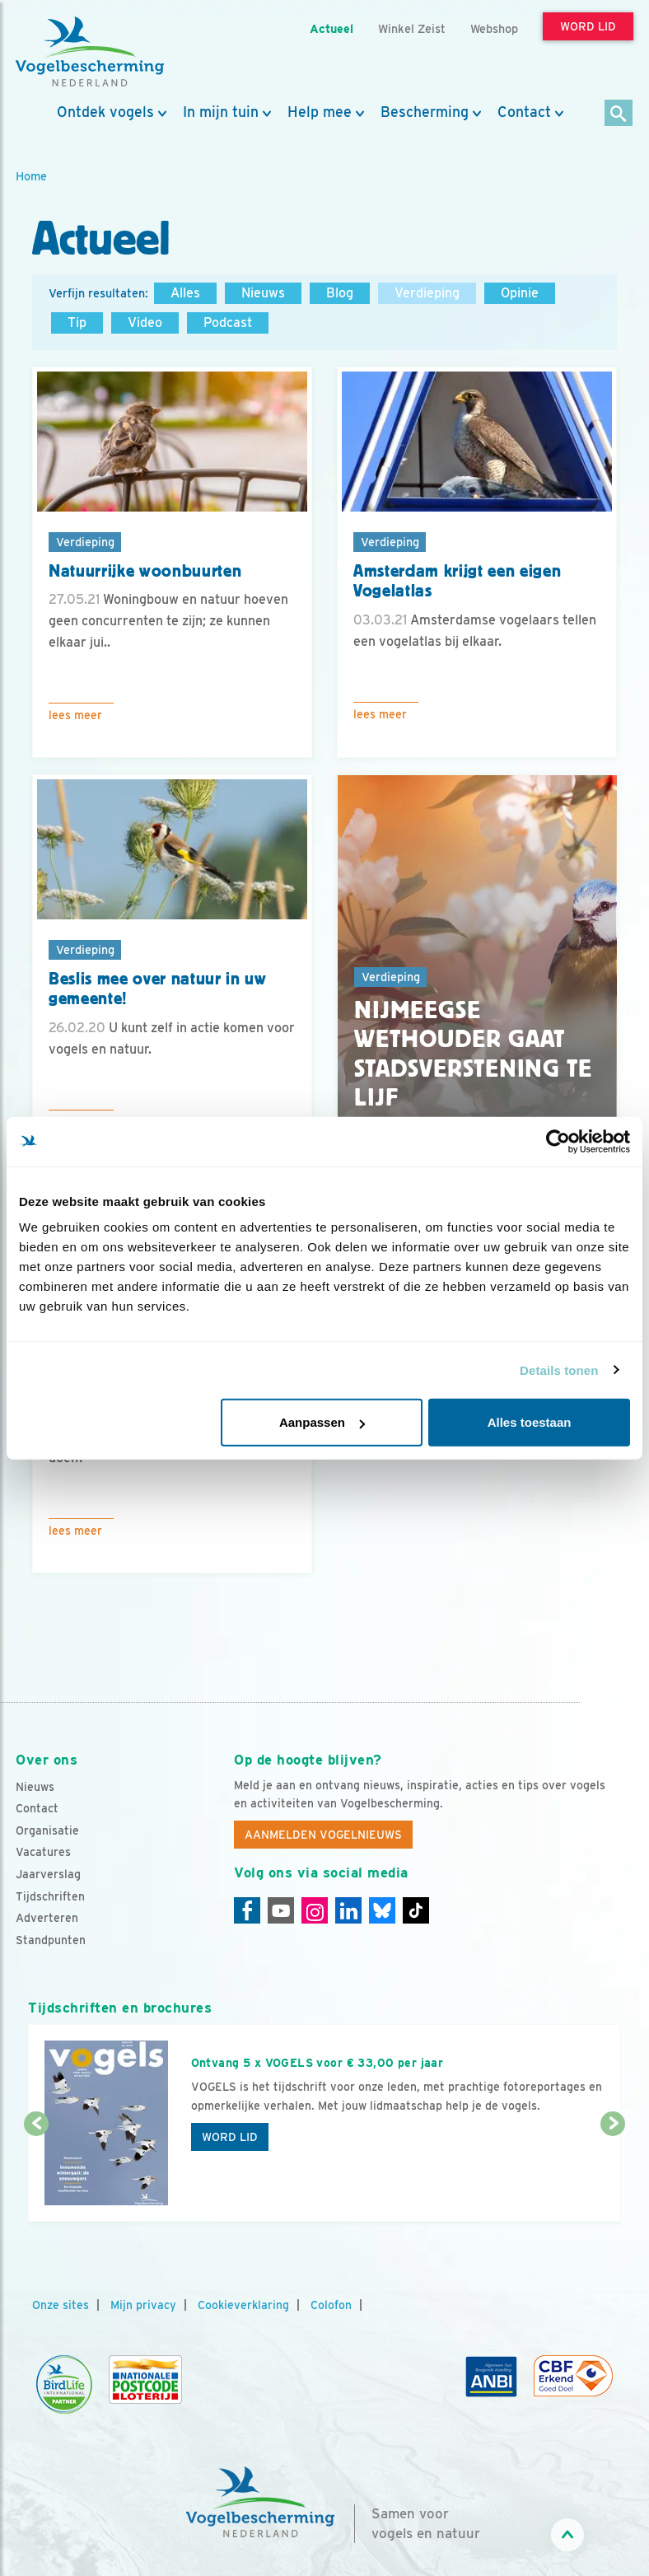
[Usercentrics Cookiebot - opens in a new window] (558, 1141)
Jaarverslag (48, 1874)
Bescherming (425, 112)
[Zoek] (619, 114)
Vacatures (43, 1851)
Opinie (520, 293)
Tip (77, 322)
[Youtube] (281, 1910)
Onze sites (60, 2305)
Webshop (494, 28)
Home (31, 176)
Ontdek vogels (105, 112)
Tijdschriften (50, 1896)
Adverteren (47, 1917)
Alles (185, 293)
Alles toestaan (530, 1422)
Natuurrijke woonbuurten (145, 571)
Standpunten (51, 1940)
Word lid (230, 2137)
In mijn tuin (221, 112)
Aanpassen (322, 1422)
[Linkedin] (348, 1910)
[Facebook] (247, 1910)
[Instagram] (314, 1910)
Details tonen (559, 1370)
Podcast (227, 322)
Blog (339, 293)
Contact (524, 112)
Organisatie (47, 1830)
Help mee (319, 112)
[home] (90, 51)
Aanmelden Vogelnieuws (323, 1834)
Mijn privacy (143, 2305)
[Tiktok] (416, 1910)
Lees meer (75, 715)
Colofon (331, 2305)
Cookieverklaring (243, 2305)
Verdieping (427, 293)
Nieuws (263, 293)
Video (145, 322)
